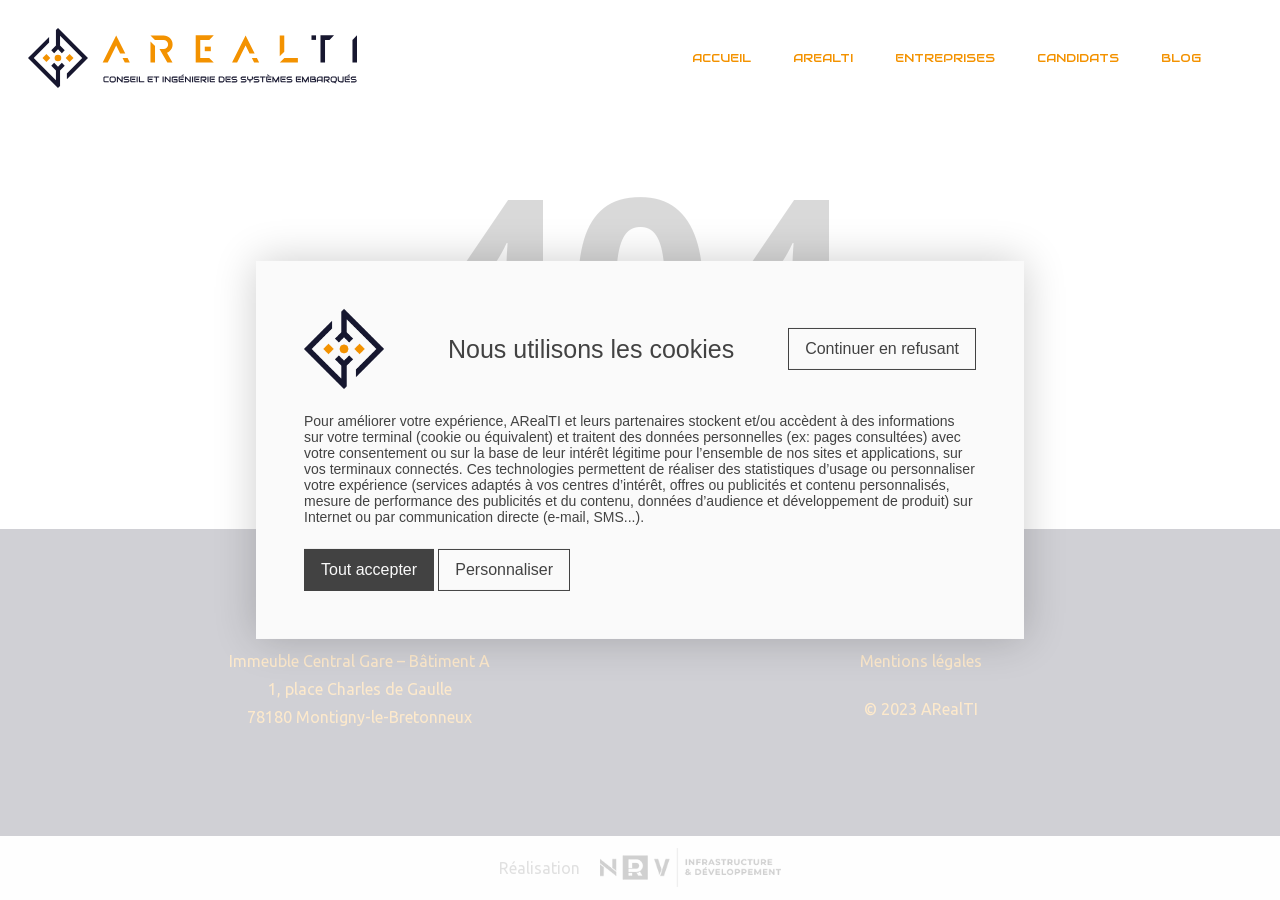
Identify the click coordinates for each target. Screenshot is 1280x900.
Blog (1181, 57)
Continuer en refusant (882, 348)
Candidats (1078, 57)
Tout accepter (369, 569)
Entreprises (945, 57)
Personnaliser (504, 569)
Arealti (823, 57)
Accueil (721, 57)
